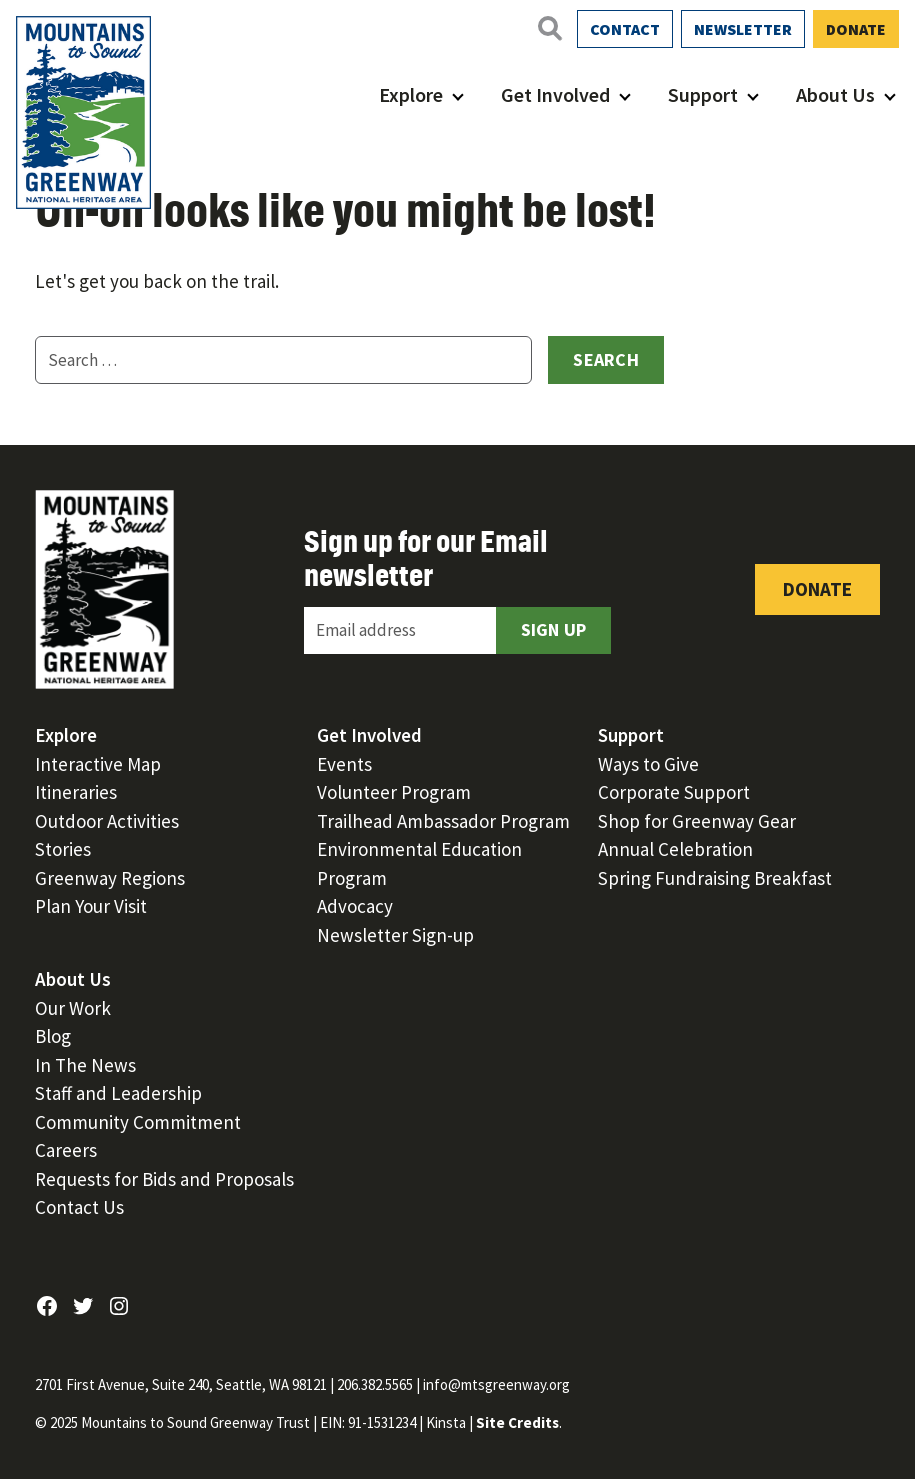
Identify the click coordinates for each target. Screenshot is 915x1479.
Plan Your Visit (91, 906)
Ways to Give (648, 764)
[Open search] (549, 28)
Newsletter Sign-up (395, 935)
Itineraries (76, 792)
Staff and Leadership (118, 1093)
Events (344, 764)
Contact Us (79, 1207)
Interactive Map (98, 764)
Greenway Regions (110, 878)
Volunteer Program (394, 792)
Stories (63, 849)
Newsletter (743, 29)
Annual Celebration (675, 849)
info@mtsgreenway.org (496, 1384)
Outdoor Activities (107, 821)
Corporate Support (674, 792)
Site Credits (517, 1422)
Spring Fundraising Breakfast (715, 878)
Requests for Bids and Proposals (164, 1179)
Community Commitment (138, 1122)
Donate (856, 29)
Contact (625, 29)
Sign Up (554, 629)
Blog (53, 1036)
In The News (85, 1065)
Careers (66, 1150)
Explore (411, 94)
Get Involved (555, 94)
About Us (835, 94)
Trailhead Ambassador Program (443, 821)
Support (703, 94)
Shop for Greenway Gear (697, 821)
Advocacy (355, 906)
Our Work (73, 1008)
